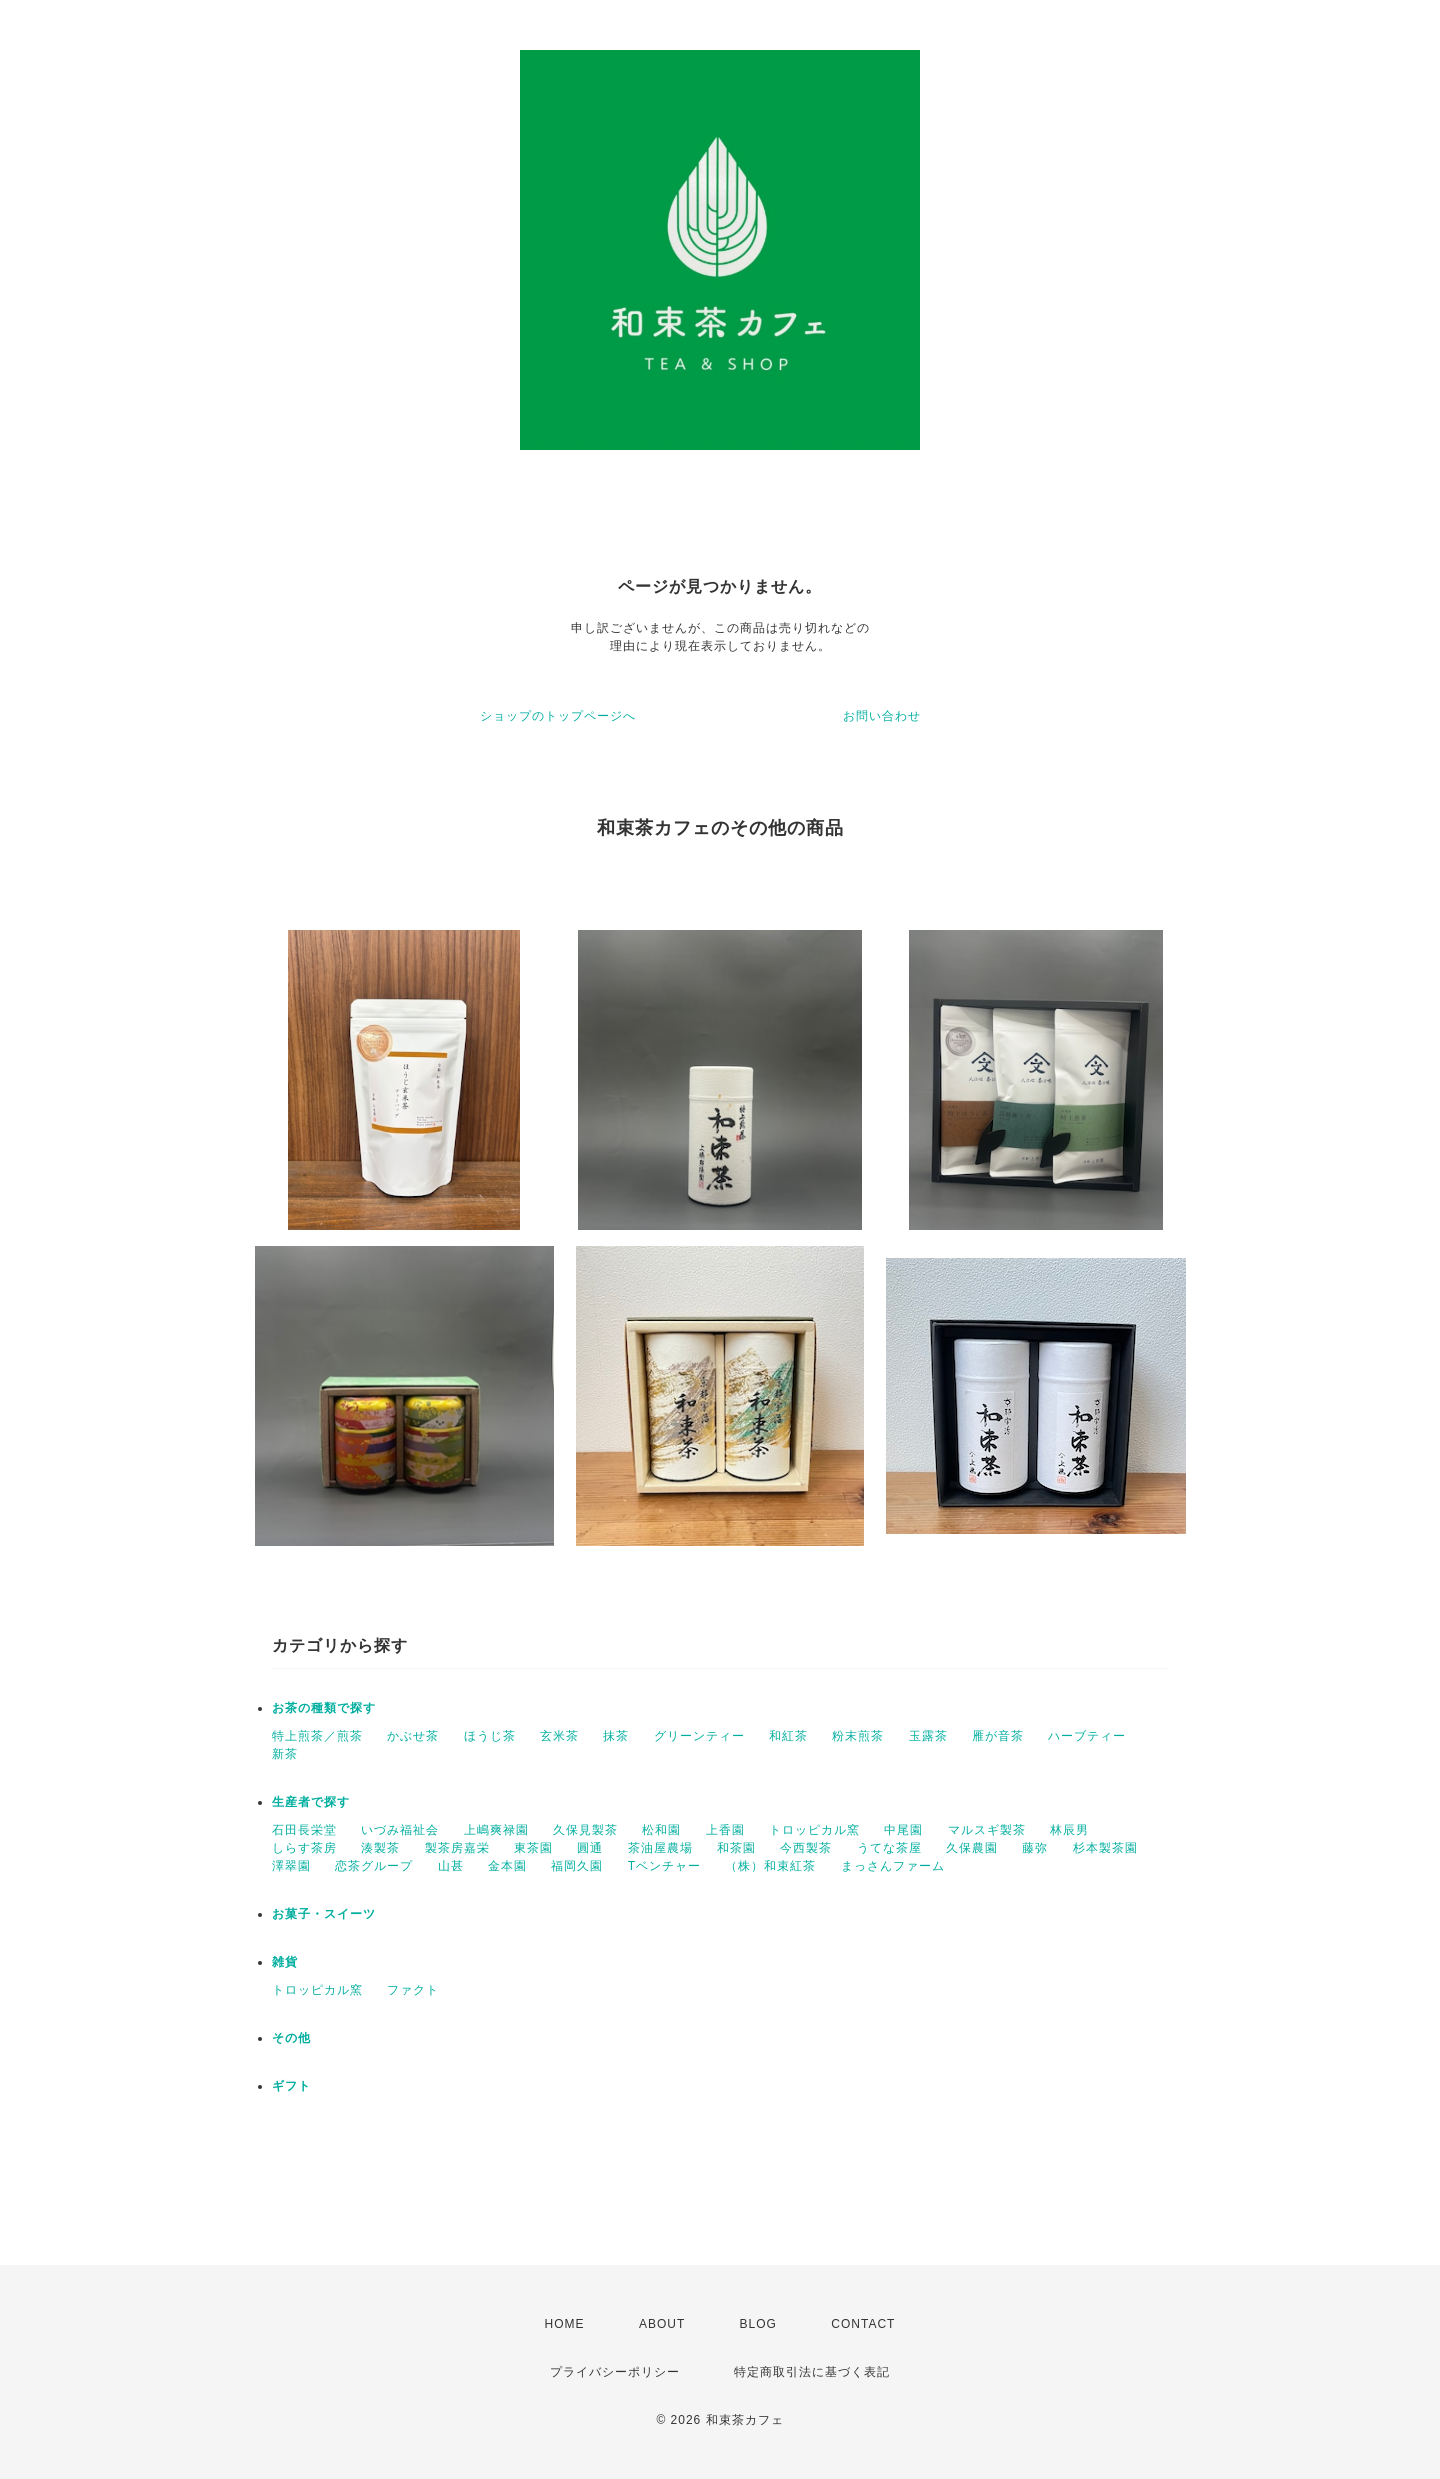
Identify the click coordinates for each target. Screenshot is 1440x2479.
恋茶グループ (374, 1866)
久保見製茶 (585, 1830)
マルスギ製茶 (987, 1830)
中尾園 (903, 1830)
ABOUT (662, 2324)
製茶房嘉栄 (457, 1848)
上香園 (725, 1830)
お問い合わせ (882, 716)
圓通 (590, 1848)
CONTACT (863, 2324)
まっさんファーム (893, 1866)
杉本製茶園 (1105, 1848)
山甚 (451, 1866)
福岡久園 (577, 1866)
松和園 (661, 1830)
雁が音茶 (998, 1736)
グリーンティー (699, 1736)
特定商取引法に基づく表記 (812, 2372)
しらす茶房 (304, 1848)
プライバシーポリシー (615, 2372)
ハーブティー (1087, 1736)
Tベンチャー (664, 1866)
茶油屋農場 (660, 1848)
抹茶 (616, 1736)
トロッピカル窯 (814, 1830)
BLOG (758, 2324)
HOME (565, 2324)
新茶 (285, 1754)
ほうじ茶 (490, 1736)
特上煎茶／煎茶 (317, 1736)
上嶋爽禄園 (496, 1830)
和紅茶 (788, 1736)
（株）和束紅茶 (770, 1866)
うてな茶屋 (889, 1848)
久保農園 (972, 1848)
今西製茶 (806, 1848)
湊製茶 (380, 1848)
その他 (291, 2038)
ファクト (413, 1990)
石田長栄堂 (304, 1830)
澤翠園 (291, 1866)
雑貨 (285, 1962)
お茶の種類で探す (324, 1708)
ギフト (291, 2086)
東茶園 (533, 1848)
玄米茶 (559, 1736)
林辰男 (1069, 1830)
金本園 (507, 1866)
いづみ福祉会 (400, 1830)
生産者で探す (311, 1802)
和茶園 (736, 1848)
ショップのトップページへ (558, 716)
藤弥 (1035, 1848)
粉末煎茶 (858, 1736)
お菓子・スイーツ (324, 1914)
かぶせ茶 (413, 1736)
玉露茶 (928, 1736)
